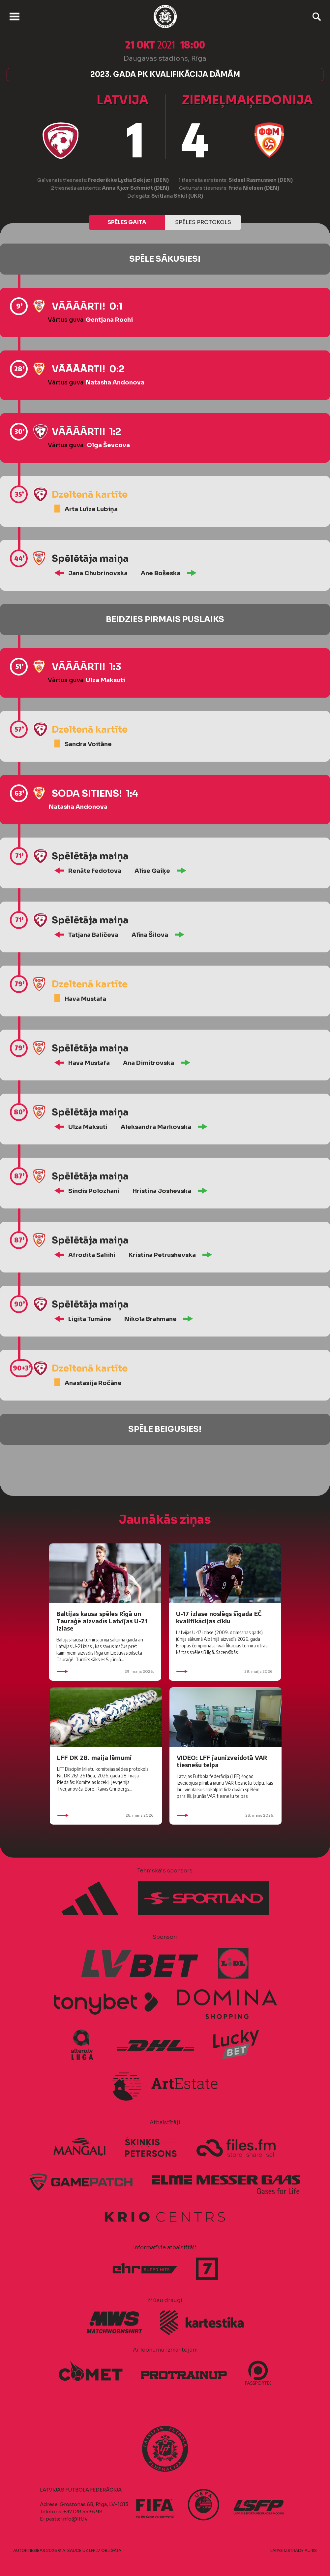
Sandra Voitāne (88, 744)
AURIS (311, 2550)
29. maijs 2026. (105, 1671)
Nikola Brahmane (150, 1319)
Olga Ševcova (108, 445)
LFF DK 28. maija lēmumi (94, 1757)
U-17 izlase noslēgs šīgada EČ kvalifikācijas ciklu (218, 1617)
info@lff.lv (74, 2519)
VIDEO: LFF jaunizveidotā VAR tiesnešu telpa (222, 1761)
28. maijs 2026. (106, 1815)
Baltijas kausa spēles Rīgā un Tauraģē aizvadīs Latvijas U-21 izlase (101, 1621)
